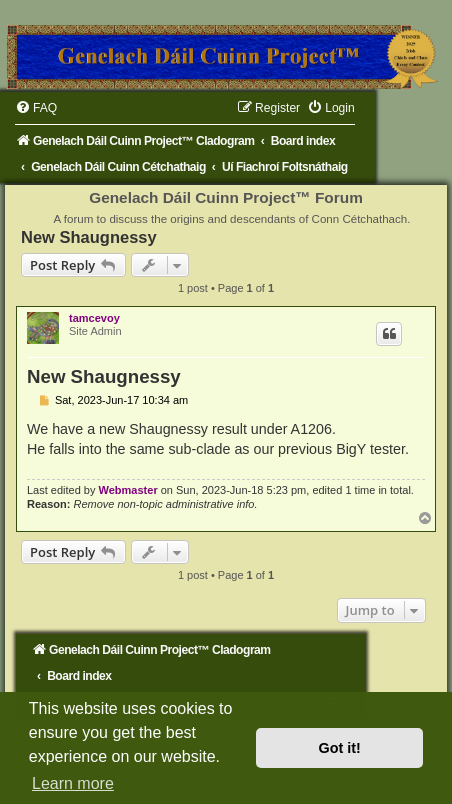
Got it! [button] (340, 748)
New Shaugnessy (89, 237)
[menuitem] (36, 108)
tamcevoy (94, 318)
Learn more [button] (73, 783)
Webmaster (128, 490)
